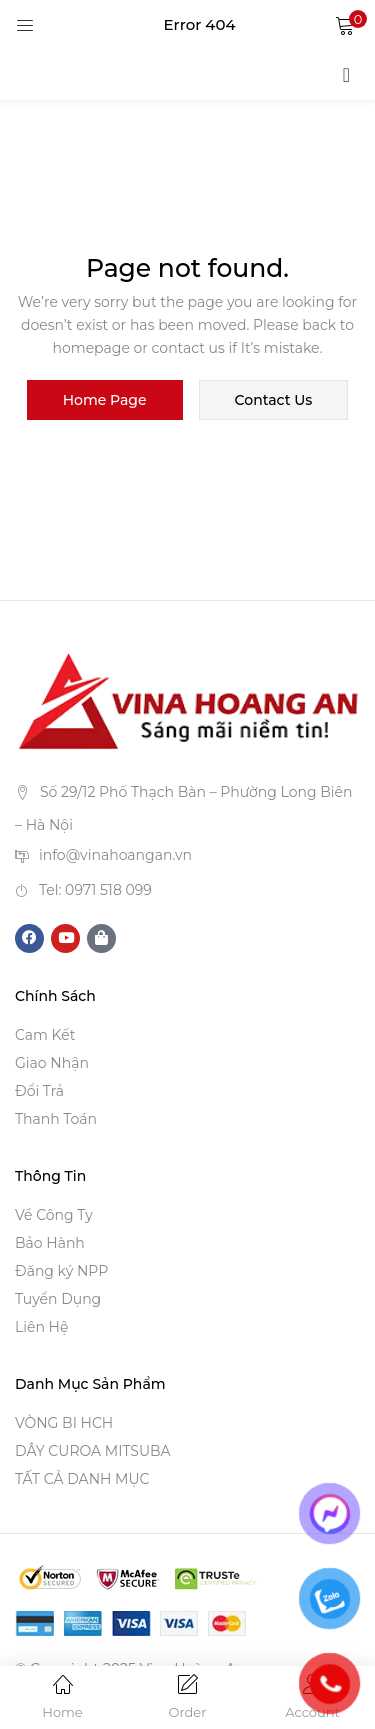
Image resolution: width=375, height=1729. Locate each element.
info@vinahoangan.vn (115, 855)
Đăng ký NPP (61, 1271)
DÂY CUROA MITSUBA (93, 1451)
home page (105, 400)
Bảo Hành (50, 1243)
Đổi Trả (39, 1091)
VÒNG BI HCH (64, 1423)
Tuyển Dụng (58, 1299)
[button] (345, 25)
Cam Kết (45, 1035)
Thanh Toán (56, 1119)
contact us (274, 400)
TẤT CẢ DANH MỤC (82, 1479)
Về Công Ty (54, 1215)
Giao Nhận (52, 1063)
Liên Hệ (41, 1327)
